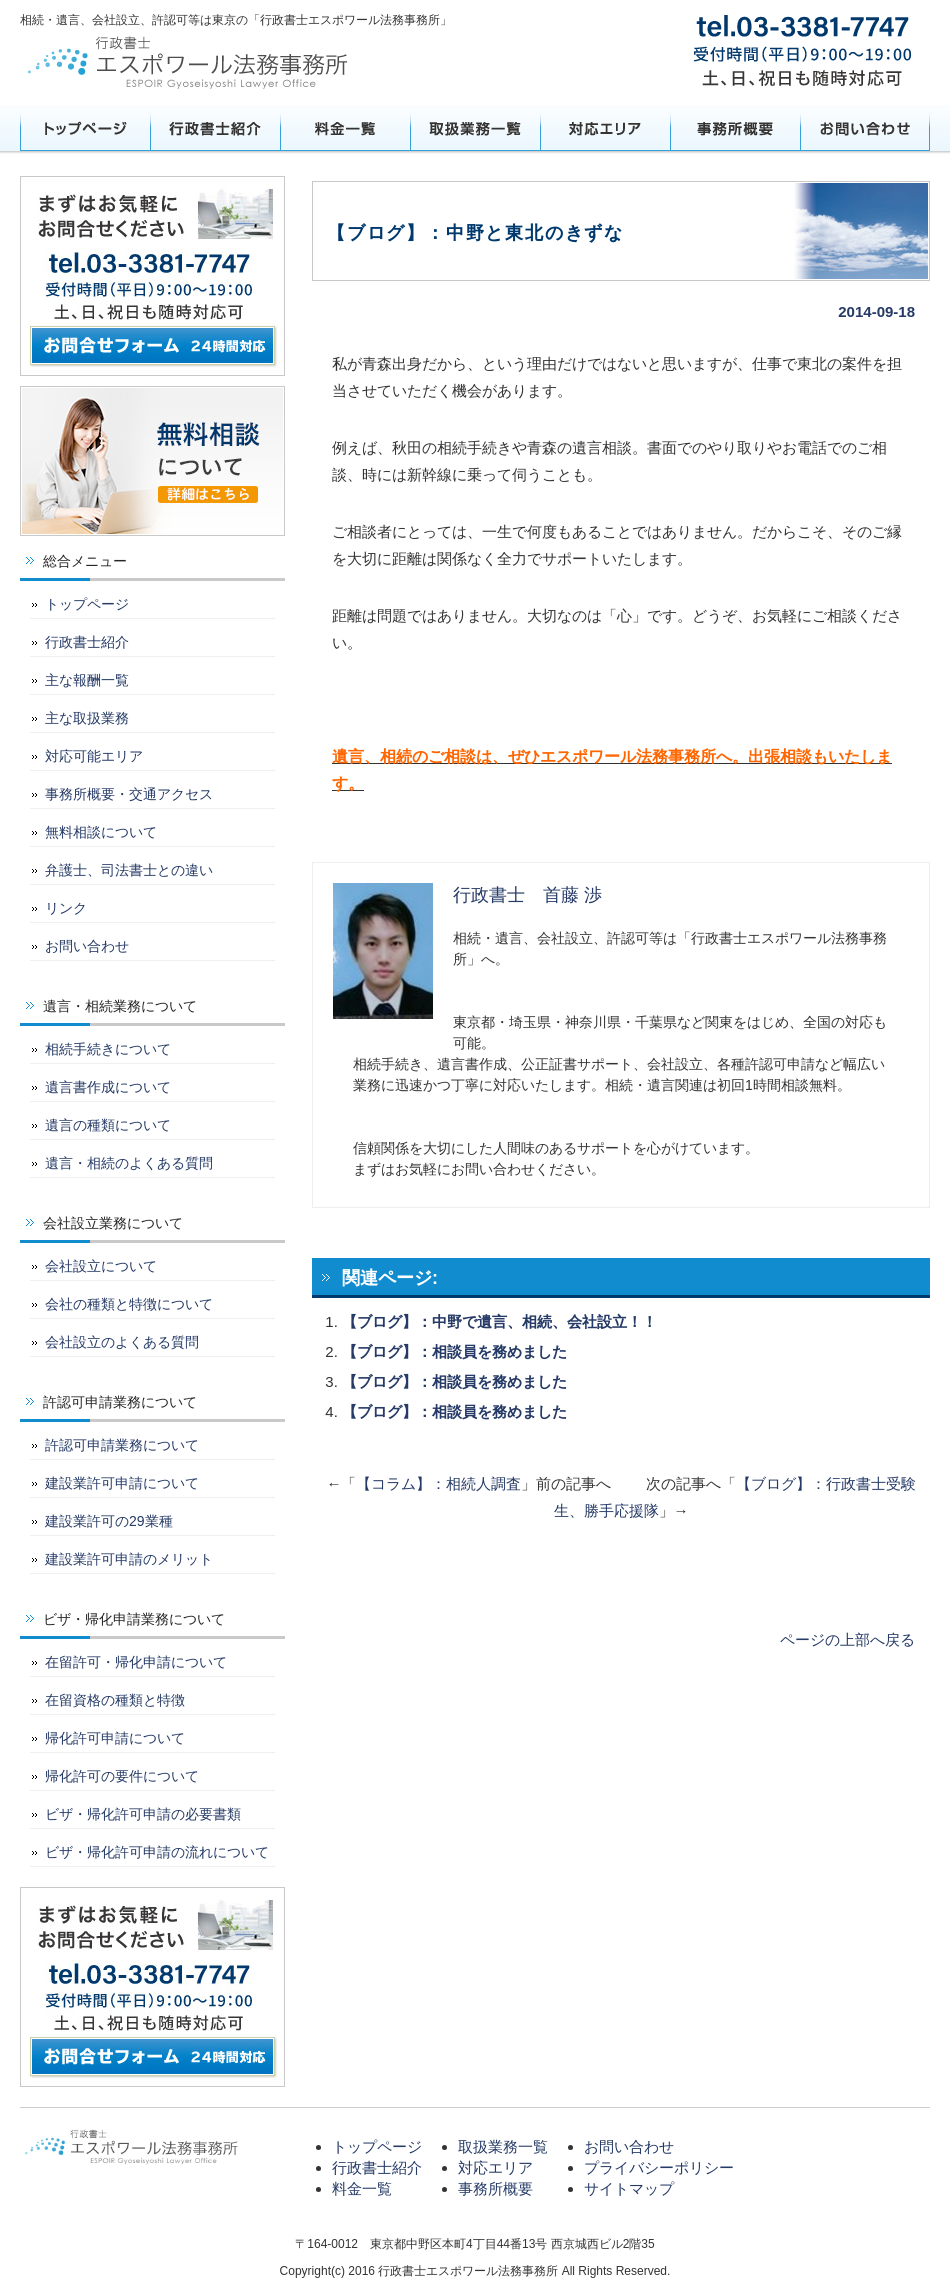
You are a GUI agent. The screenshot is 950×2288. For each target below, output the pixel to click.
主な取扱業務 (87, 718)
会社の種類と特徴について (129, 1304)
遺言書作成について (108, 1087)
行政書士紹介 (215, 128)
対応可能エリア (94, 756)
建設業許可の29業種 (109, 1521)
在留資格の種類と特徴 (115, 1700)
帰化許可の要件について (122, 1776)
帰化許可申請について (115, 1738)
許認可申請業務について (122, 1445)
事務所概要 (735, 128)
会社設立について (101, 1266)
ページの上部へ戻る (847, 1639)
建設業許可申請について (122, 1483)
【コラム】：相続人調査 (438, 1483)
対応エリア (605, 128)
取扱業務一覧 (475, 128)
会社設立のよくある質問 (122, 1342)
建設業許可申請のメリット (129, 1559)
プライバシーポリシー (659, 2167)
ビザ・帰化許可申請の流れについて (157, 1852)
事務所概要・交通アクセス (129, 794)
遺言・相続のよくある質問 (129, 1163)
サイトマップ (629, 2188)
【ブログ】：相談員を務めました (454, 1351)
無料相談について (101, 832)
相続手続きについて (108, 1049)
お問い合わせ (865, 128)
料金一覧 (345, 128)
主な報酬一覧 (87, 680)
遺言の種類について (108, 1125)
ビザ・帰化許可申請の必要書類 (143, 1814)
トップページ (85, 128)
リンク (66, 908)
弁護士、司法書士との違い (129, 870)
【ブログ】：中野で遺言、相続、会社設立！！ (499, 1321)
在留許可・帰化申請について (136, 1662)
